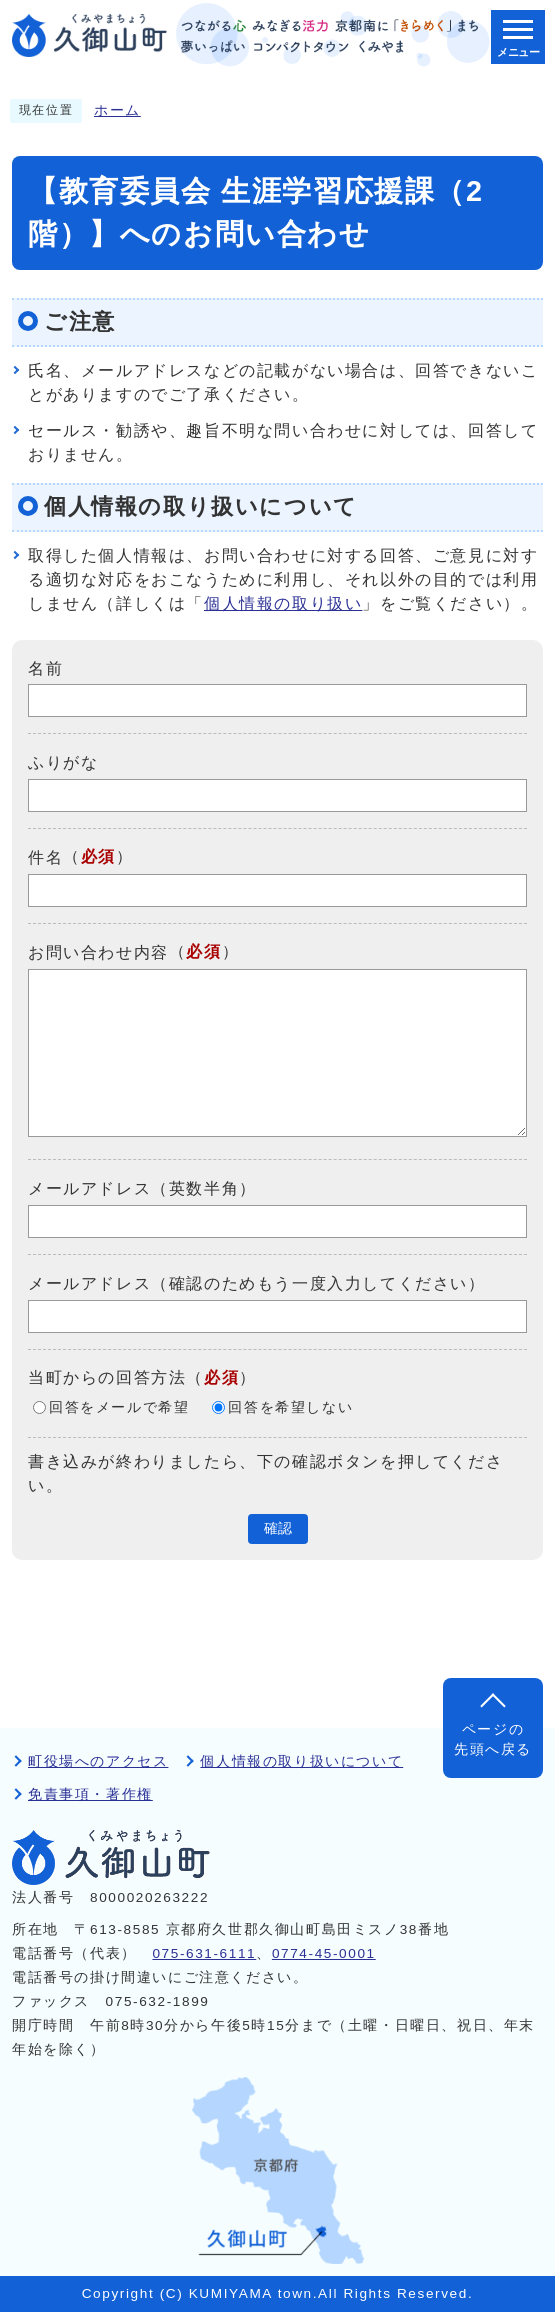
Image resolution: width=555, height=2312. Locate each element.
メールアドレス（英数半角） (142, 1188)
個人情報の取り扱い (283, 603)
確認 (278, 1528)
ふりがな (63, 762)
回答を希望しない (290, 1407)
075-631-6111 (204, 1953)
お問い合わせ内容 (98, 952)
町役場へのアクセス (98, 1761)
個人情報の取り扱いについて (301, 1761)
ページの (493, 1741)
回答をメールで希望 (119, 1407)
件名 (45, 857)
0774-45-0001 (324, 1953)
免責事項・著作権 (90, 1794)
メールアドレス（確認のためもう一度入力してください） (257, 1283)
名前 (45, 667)
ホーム (117, 110)
